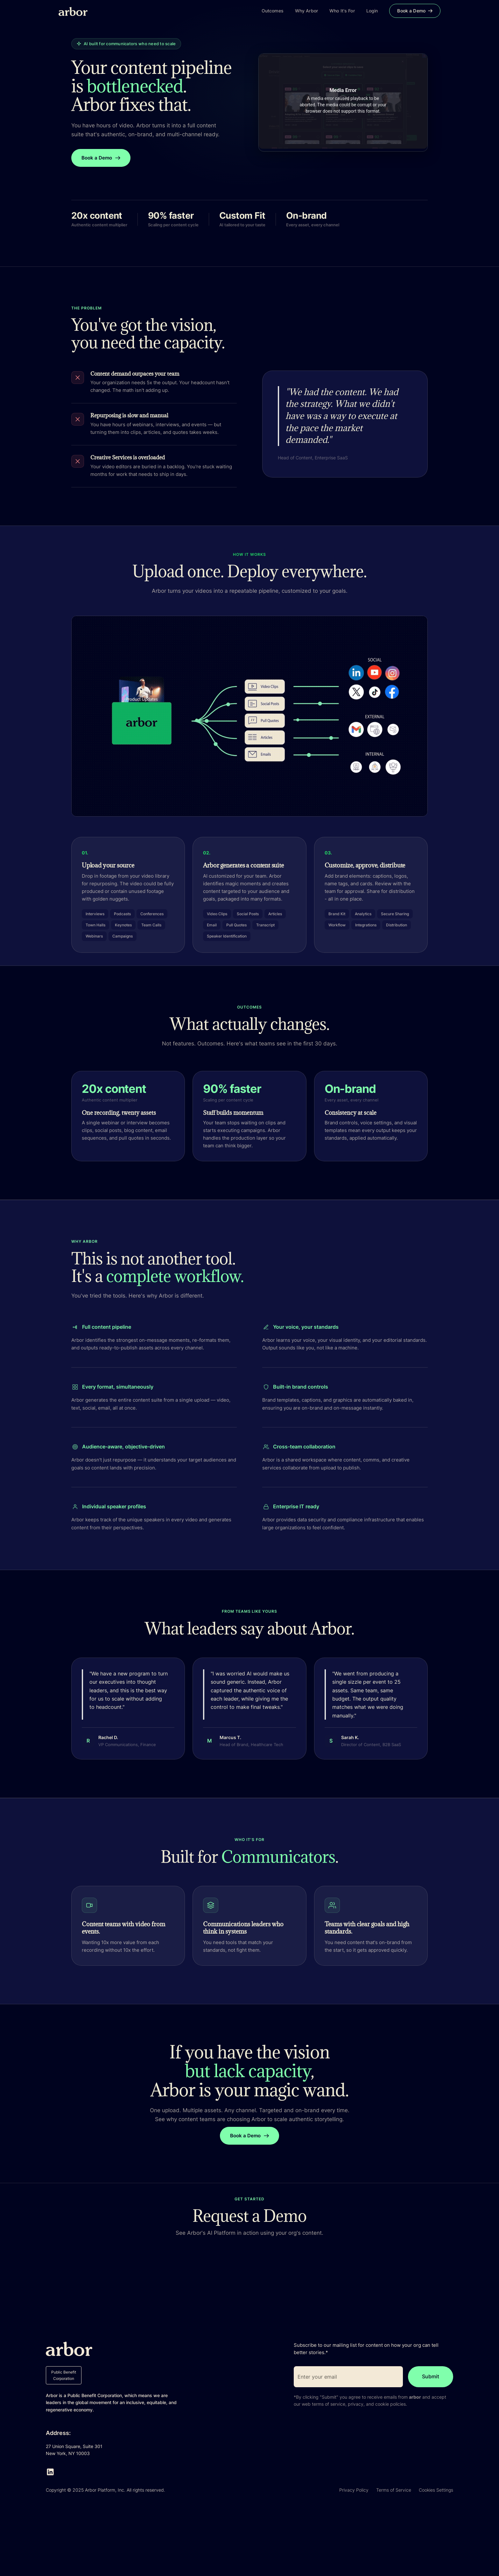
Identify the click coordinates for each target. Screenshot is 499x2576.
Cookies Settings (436, 2490)
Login (372, 10)
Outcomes (273, 10)
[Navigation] (160, 2349)
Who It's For (342, 10)
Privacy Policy (354, 2490)
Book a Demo (414, 10)
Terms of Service (393, 2490)
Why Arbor (306, 10)
